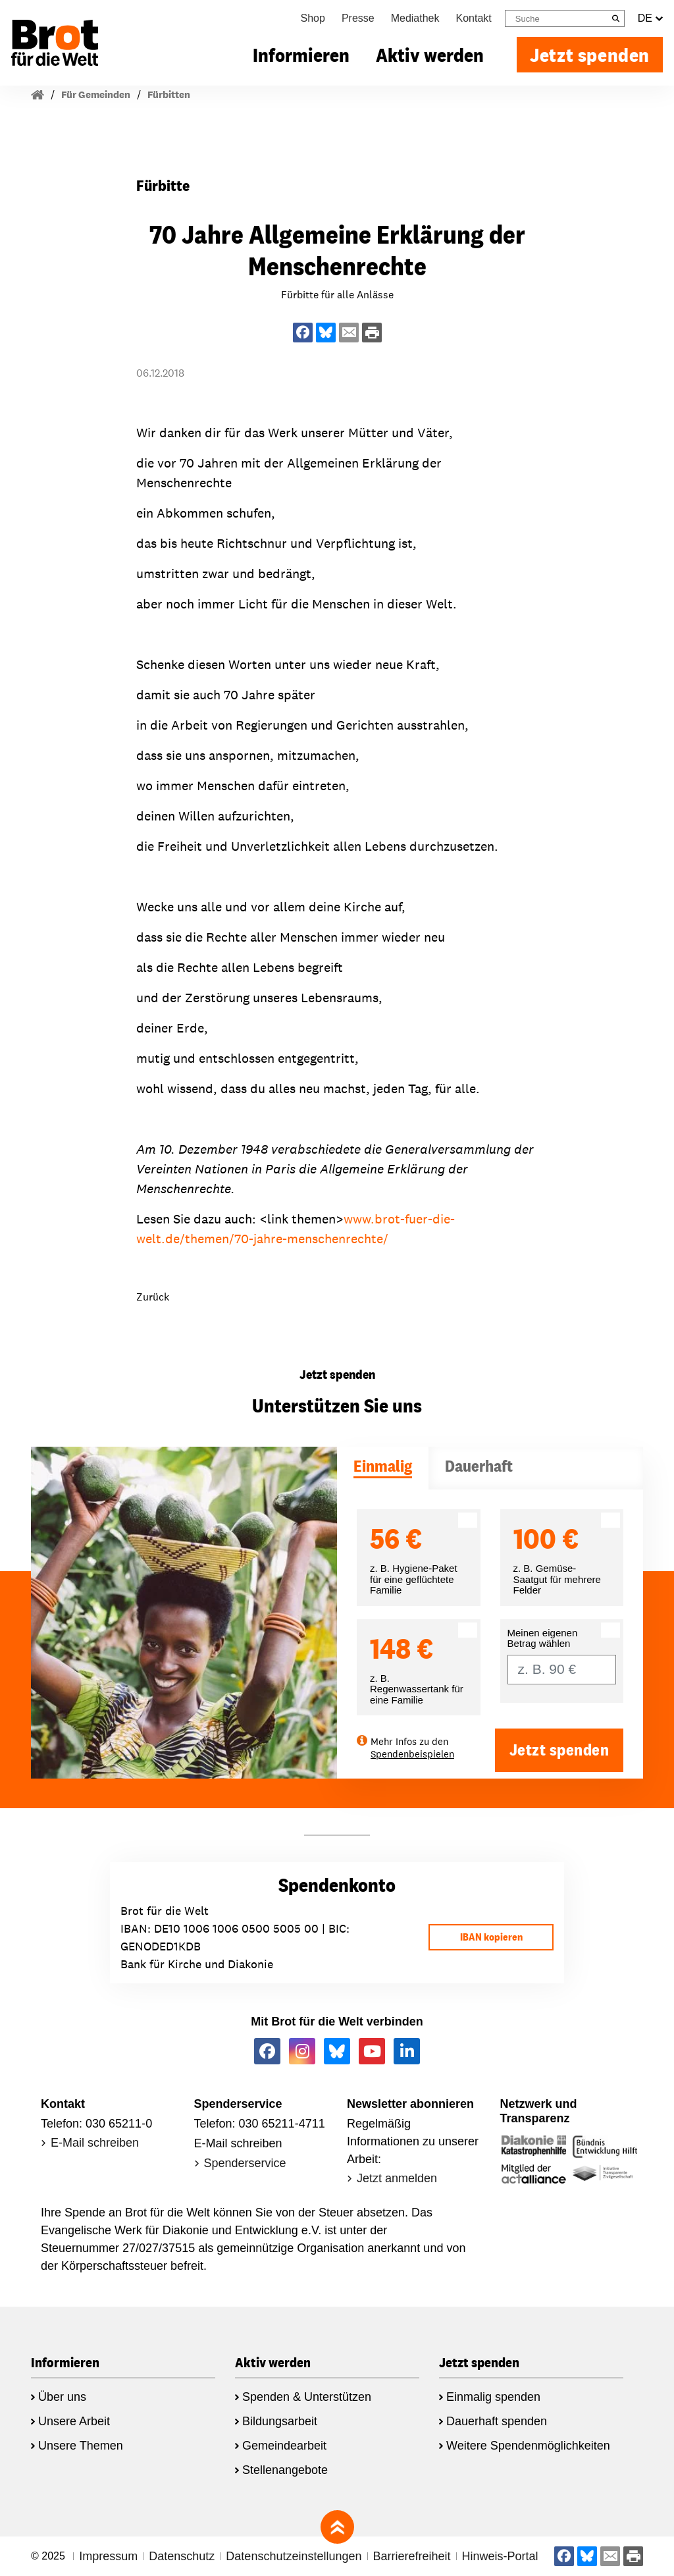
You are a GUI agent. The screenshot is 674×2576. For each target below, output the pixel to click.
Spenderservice (245, 2163)
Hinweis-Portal (500, 2556)
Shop (313, 18)
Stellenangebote (285, 2470)
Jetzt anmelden (397, 2178)
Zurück (152, 1297)
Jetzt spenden (590, 54)
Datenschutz (182, 2556)
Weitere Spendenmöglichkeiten (528, 2445)
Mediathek (415, 18)
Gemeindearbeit (284, 2445)
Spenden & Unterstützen (306, 2396)
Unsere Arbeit (74, 2421)
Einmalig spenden (493, 2396)
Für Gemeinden (95, 94)
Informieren (301, 54)
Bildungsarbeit (279, 2421)
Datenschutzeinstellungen (293, 2556)
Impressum (108, 2556)
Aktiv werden (430, 54)
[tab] (382, 1468)
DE (650, 18)
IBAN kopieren (491, 1937)
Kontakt (474, 18)
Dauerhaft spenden (496, 2421)
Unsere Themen (80, 2445)
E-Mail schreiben (95, 2142)
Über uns (62, 2396)
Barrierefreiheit (412, 2556)
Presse (358, 18)
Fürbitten (168, 94)
